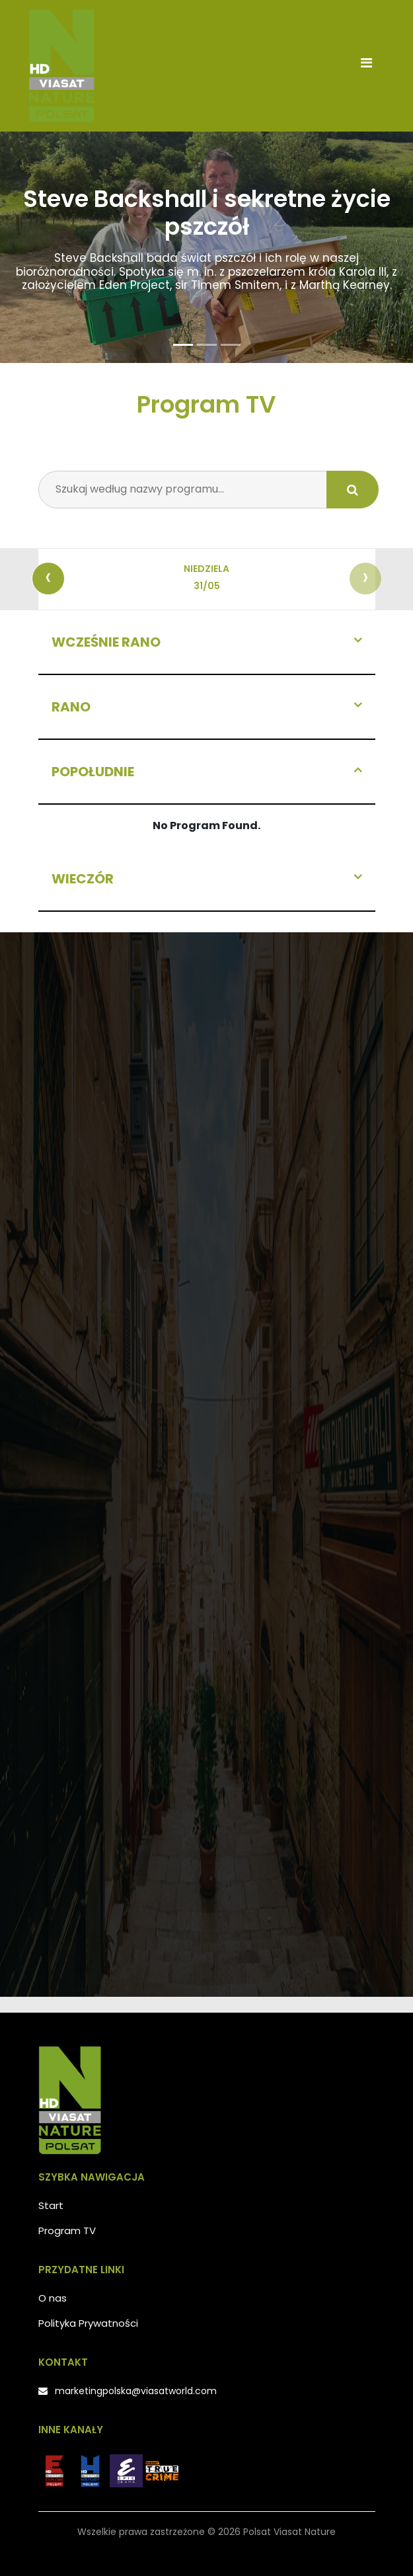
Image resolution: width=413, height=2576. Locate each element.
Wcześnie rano (106, 642)
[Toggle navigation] (366, 66)
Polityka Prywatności (88, 2323)
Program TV (67, 2230)
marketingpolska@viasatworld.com (136, 2390)
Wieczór (83, 878)
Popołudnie (93, 771)
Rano (71, 707)
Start (50, 2205)
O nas (52, 2298)
